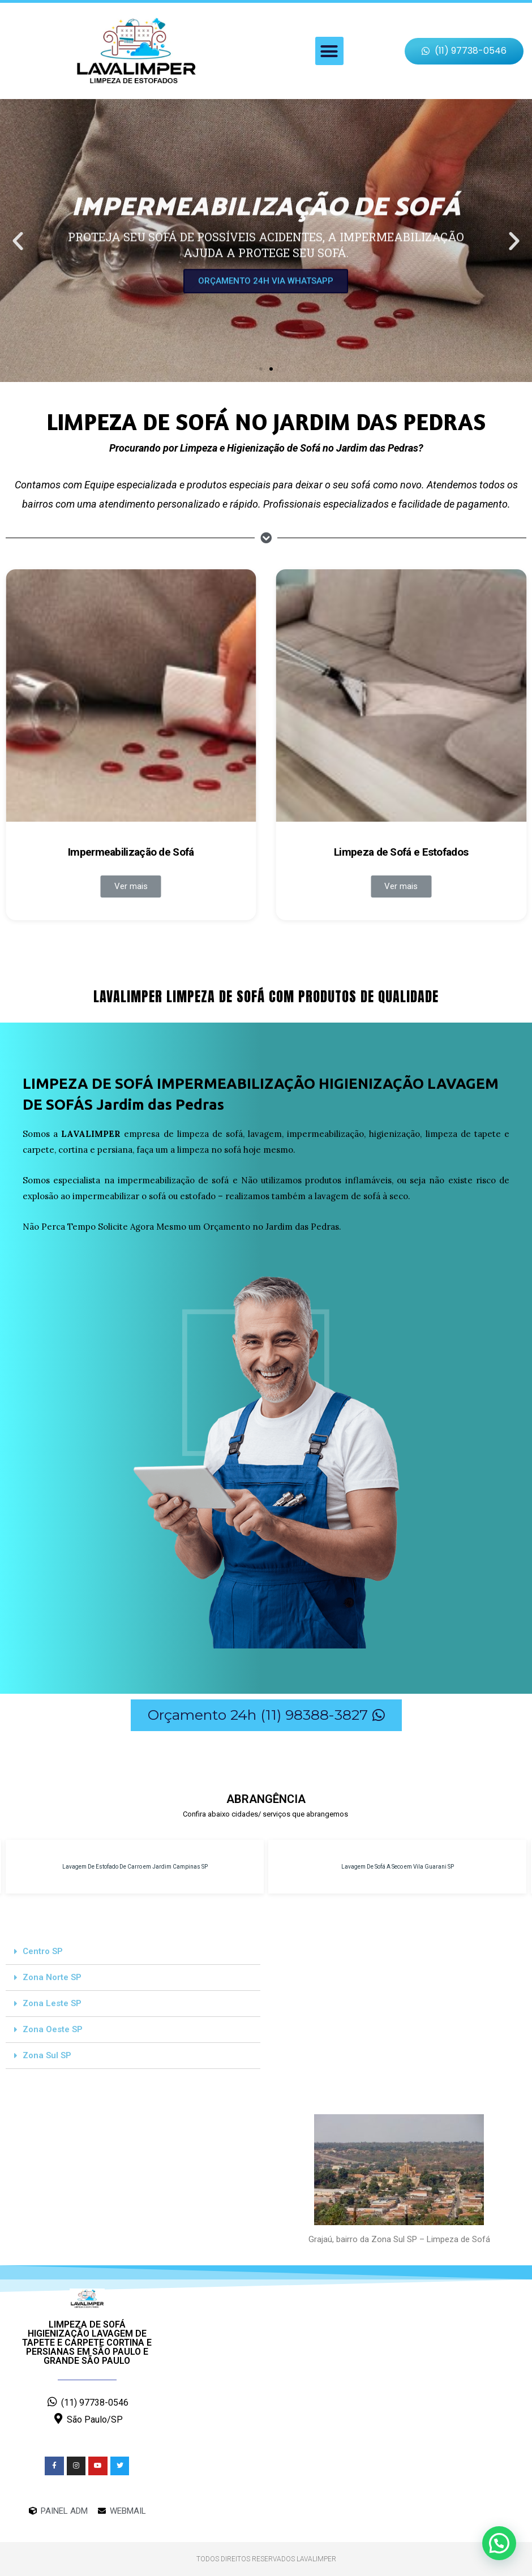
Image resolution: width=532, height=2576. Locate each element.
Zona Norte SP (52, 1977)
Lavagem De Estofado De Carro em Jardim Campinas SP (135, 1867)
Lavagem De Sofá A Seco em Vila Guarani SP (397, 1867)
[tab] (133, 1952)
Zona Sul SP (47, 2055)
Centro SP (43, 1951)
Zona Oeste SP (53, 2029)
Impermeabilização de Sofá (131, 851)
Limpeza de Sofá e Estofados (401, 851)
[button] (329, 51)
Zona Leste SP (52, 2003)
